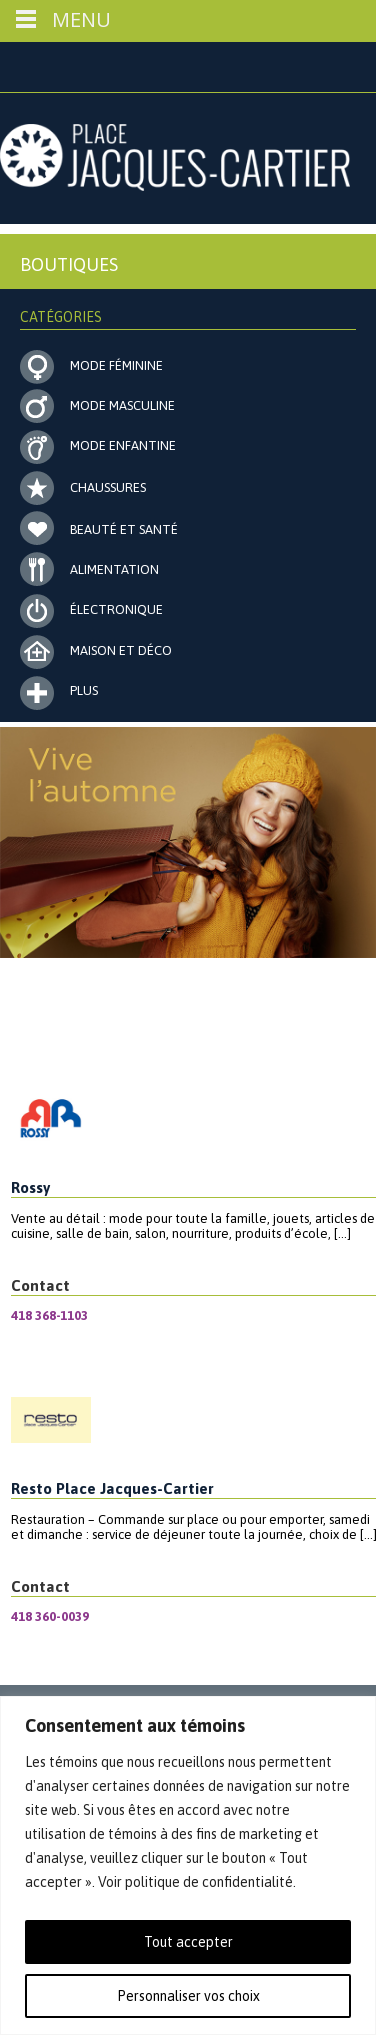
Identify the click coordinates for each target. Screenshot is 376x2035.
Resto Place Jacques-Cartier (112, 1488)
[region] (188, 1865)
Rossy (30, 1187)
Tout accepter (188, 1942)
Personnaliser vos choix (188, 1996)
